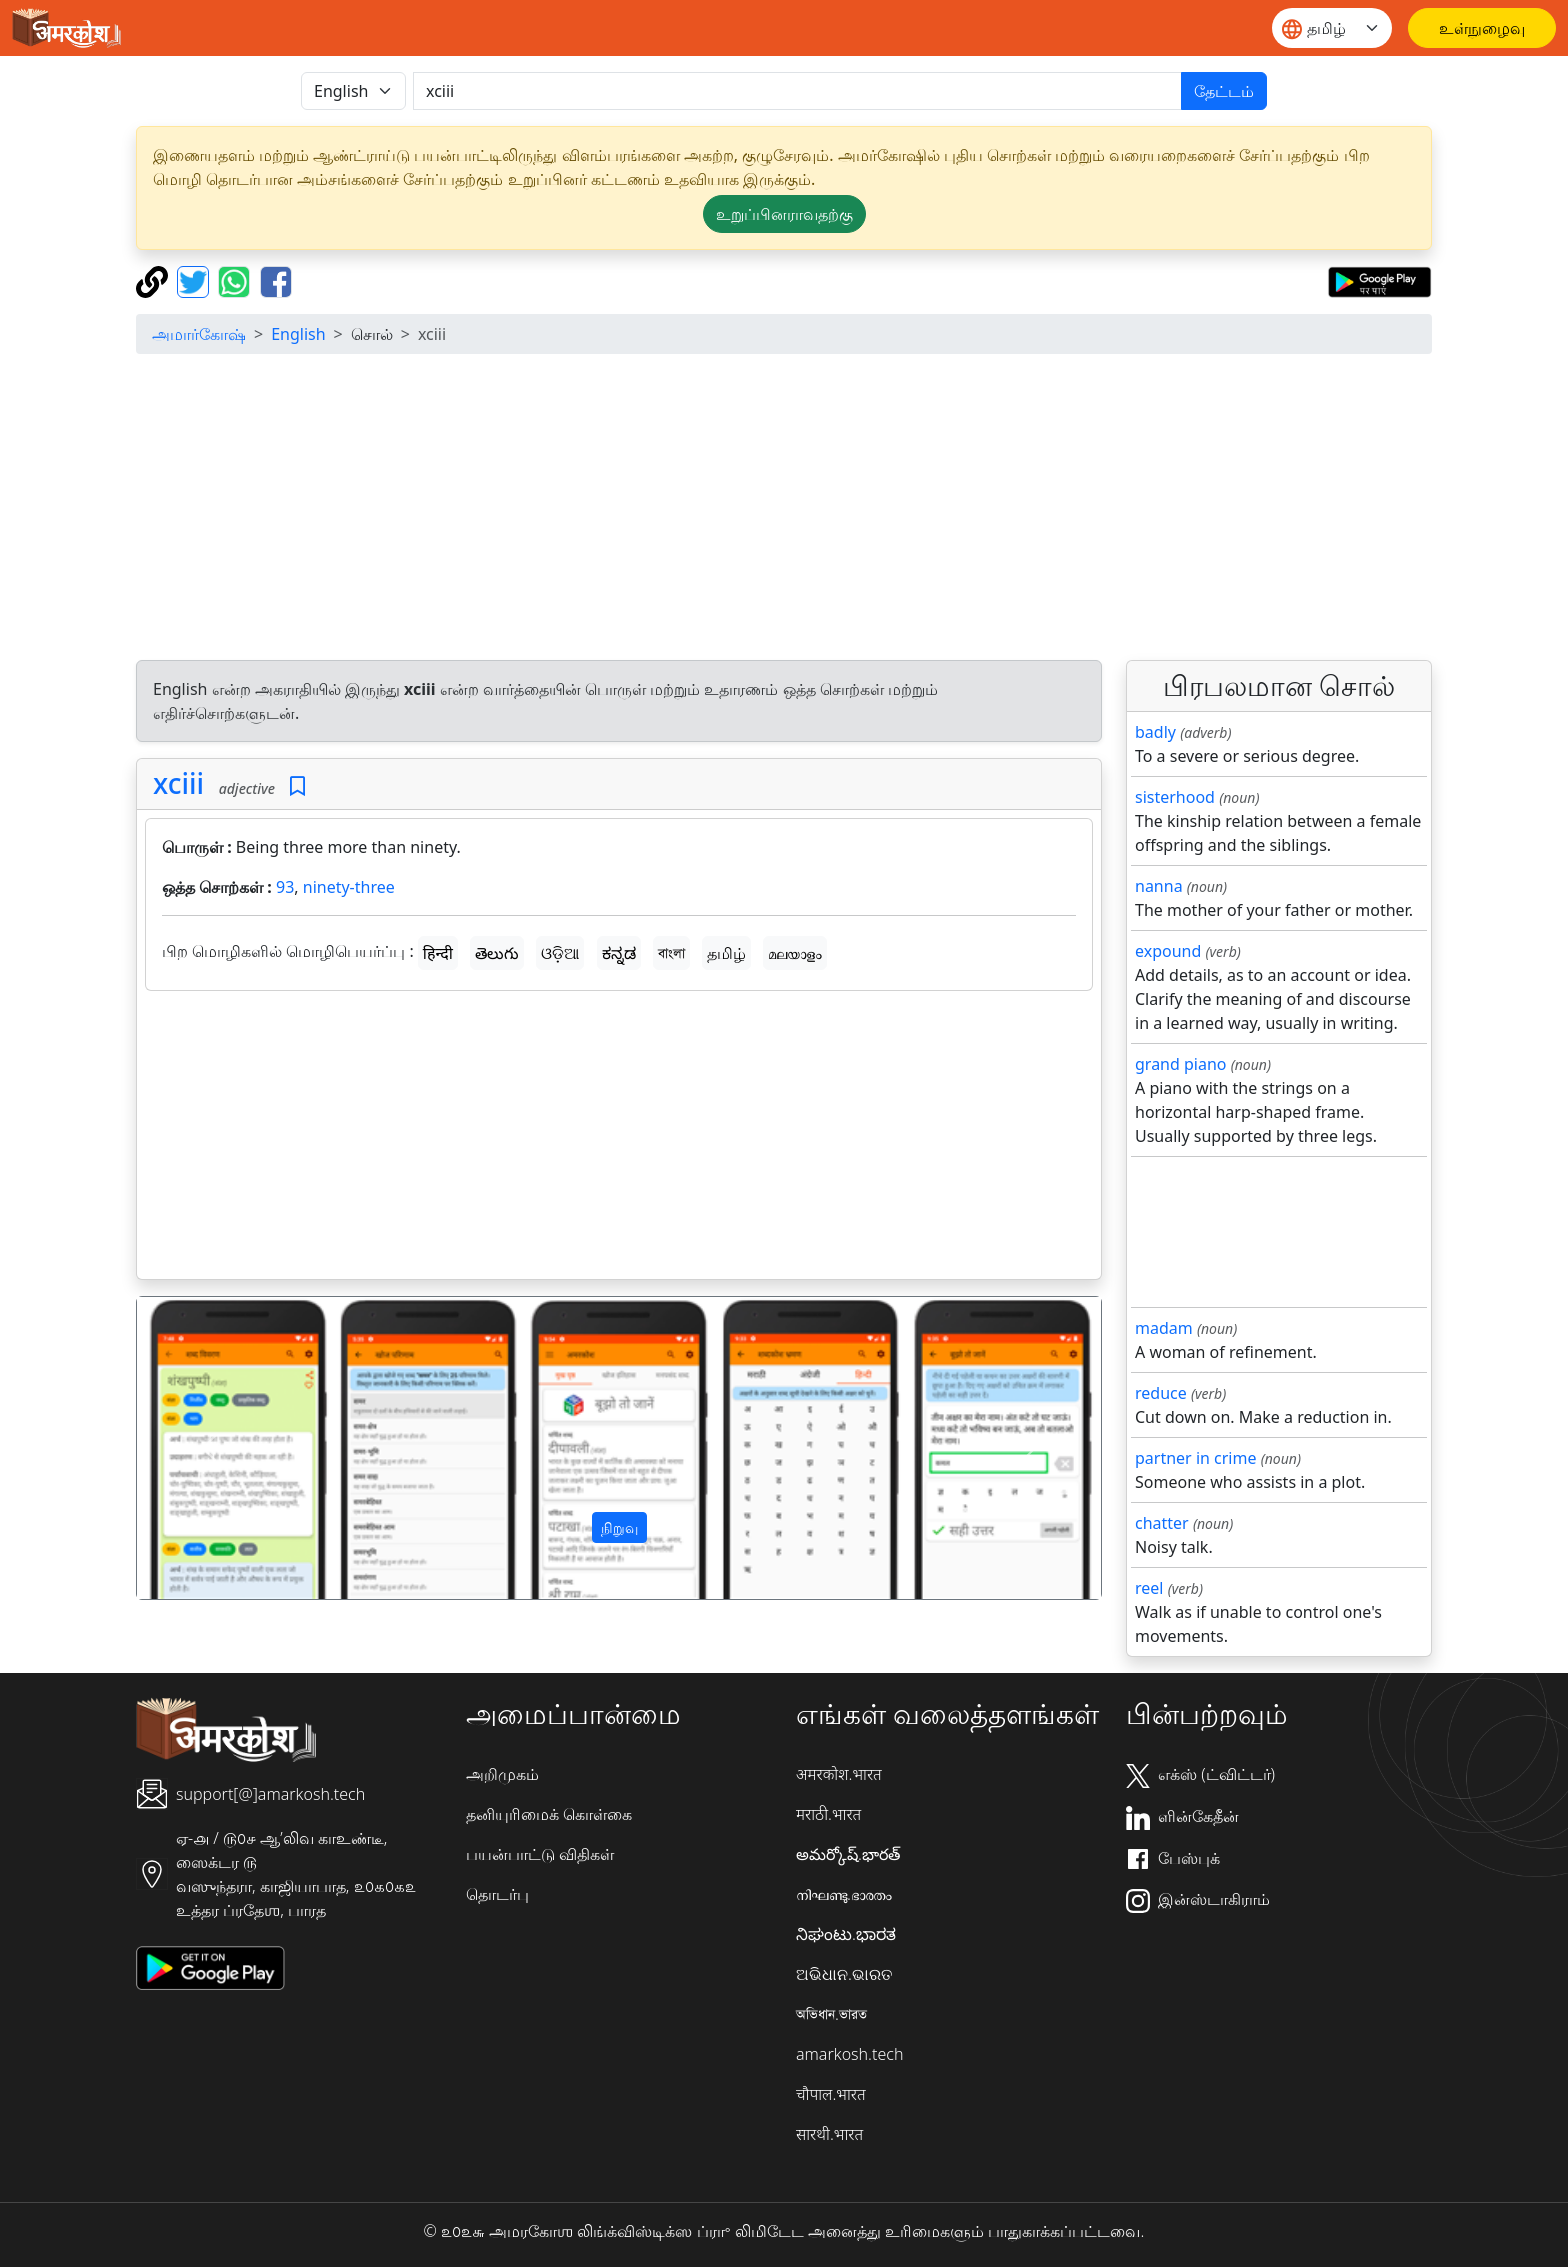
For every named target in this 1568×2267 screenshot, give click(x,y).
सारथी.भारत (829, 2134)
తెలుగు (497, 953)
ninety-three (349, 887)
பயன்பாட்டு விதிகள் (540, 1854)
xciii (178, 783)
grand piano (1181, 1064)
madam (1164, 1328)
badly (1155, 732)
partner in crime (1195, 1458)
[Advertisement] (784, 510)
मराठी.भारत (828, 1814)
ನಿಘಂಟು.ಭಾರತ (846, 1934)
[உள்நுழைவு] (1482, 28)
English (298, 334)
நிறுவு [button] (619, 1527)
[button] (209, 1448)
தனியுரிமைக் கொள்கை (549, 1814)
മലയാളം (795, 953)
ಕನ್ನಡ (619, 953)
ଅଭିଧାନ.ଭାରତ (844, 1974)
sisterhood (1175, 797)
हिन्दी (438, 953)
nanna (1159, 886)
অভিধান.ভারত (831, 2014)
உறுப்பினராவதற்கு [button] (784, 214)
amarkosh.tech (849, 2054)
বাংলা (671, 953)
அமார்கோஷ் (199, 334)
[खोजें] (797, 91)
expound (1168, 951)
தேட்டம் (1224, 91)
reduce (1161, 1393)
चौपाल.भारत (831, 2094)
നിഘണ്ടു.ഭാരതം (844, 1894)
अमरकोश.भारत (839, 1774)
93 (285, 887)
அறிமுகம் (502, 1774)
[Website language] (1332, 28)
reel (1149, 1588)
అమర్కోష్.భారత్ (848, 1854)
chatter (1162, 1523)
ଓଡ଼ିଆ (560, 953)
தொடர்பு (497, 1894)
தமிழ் (726, 953)
